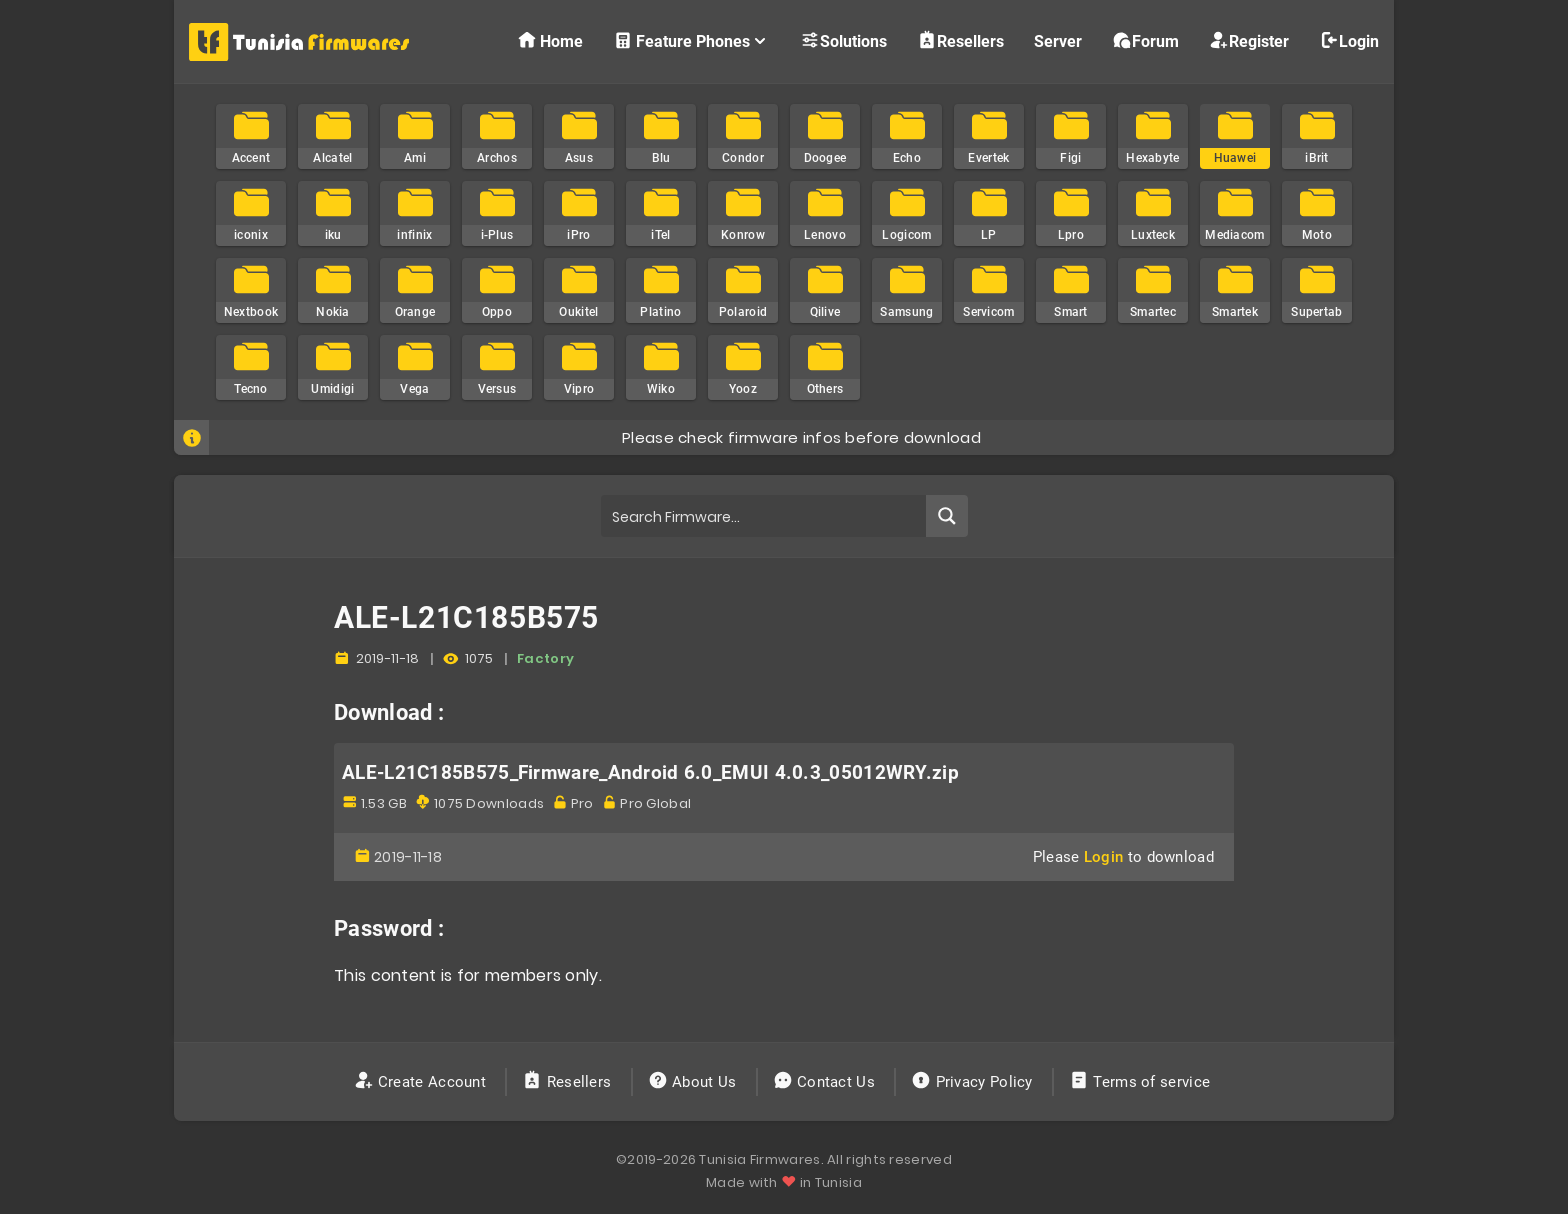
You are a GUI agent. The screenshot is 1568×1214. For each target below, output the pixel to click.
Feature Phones (691, 40)
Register (1249, 40)
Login (1349, 40)
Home (550, 40)
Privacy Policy (974, 1082)
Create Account (422, 1082)
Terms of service (1141, 1082)
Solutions (843, 40)
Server (1058, 41)
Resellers (960, 40)
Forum (1145, 40)
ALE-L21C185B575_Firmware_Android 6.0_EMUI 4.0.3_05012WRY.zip (650, 773)
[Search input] (764, 516)
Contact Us (826, 1082)
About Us (694, 1082)
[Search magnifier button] (947, 516)
